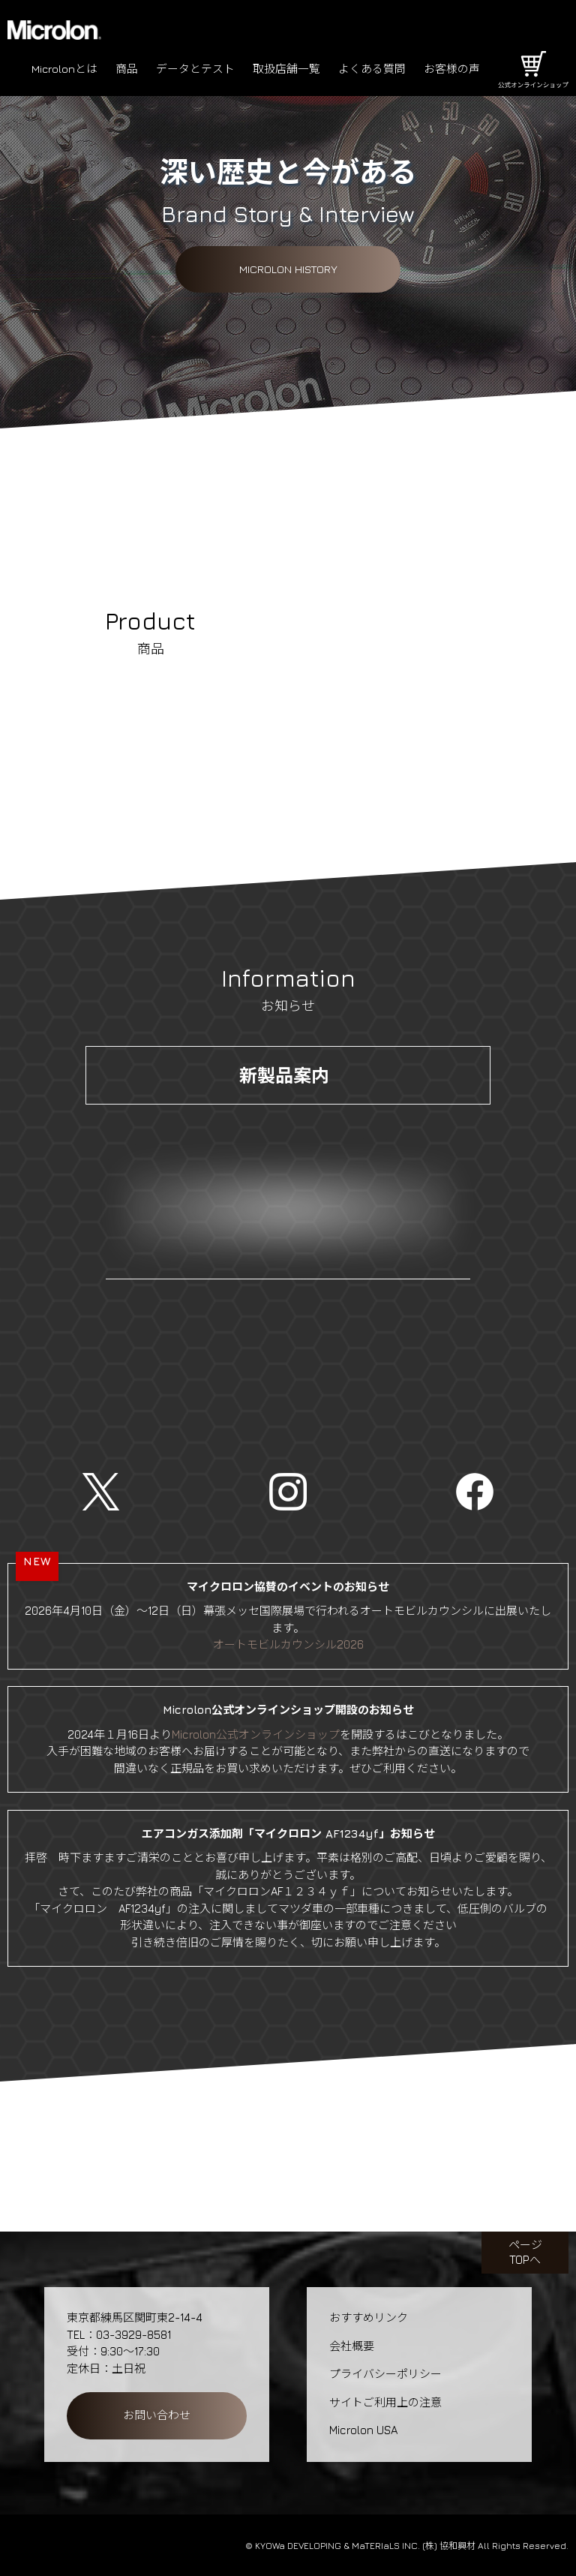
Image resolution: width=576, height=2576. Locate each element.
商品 (127, 68)
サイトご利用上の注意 (385, 2402)
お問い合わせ (156, 2415)
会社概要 (351, 2346)
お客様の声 (452, 68)
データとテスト (195, 68)
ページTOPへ (525, 2252)
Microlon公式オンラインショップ (256, 1734)
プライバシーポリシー (385, 2373)
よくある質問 (372, 68)
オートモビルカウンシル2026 (288, 1644)
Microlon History (288, 269)
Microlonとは (64, 68)
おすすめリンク (368, 2317)
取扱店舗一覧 (286, 68)
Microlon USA (363, 2430)
